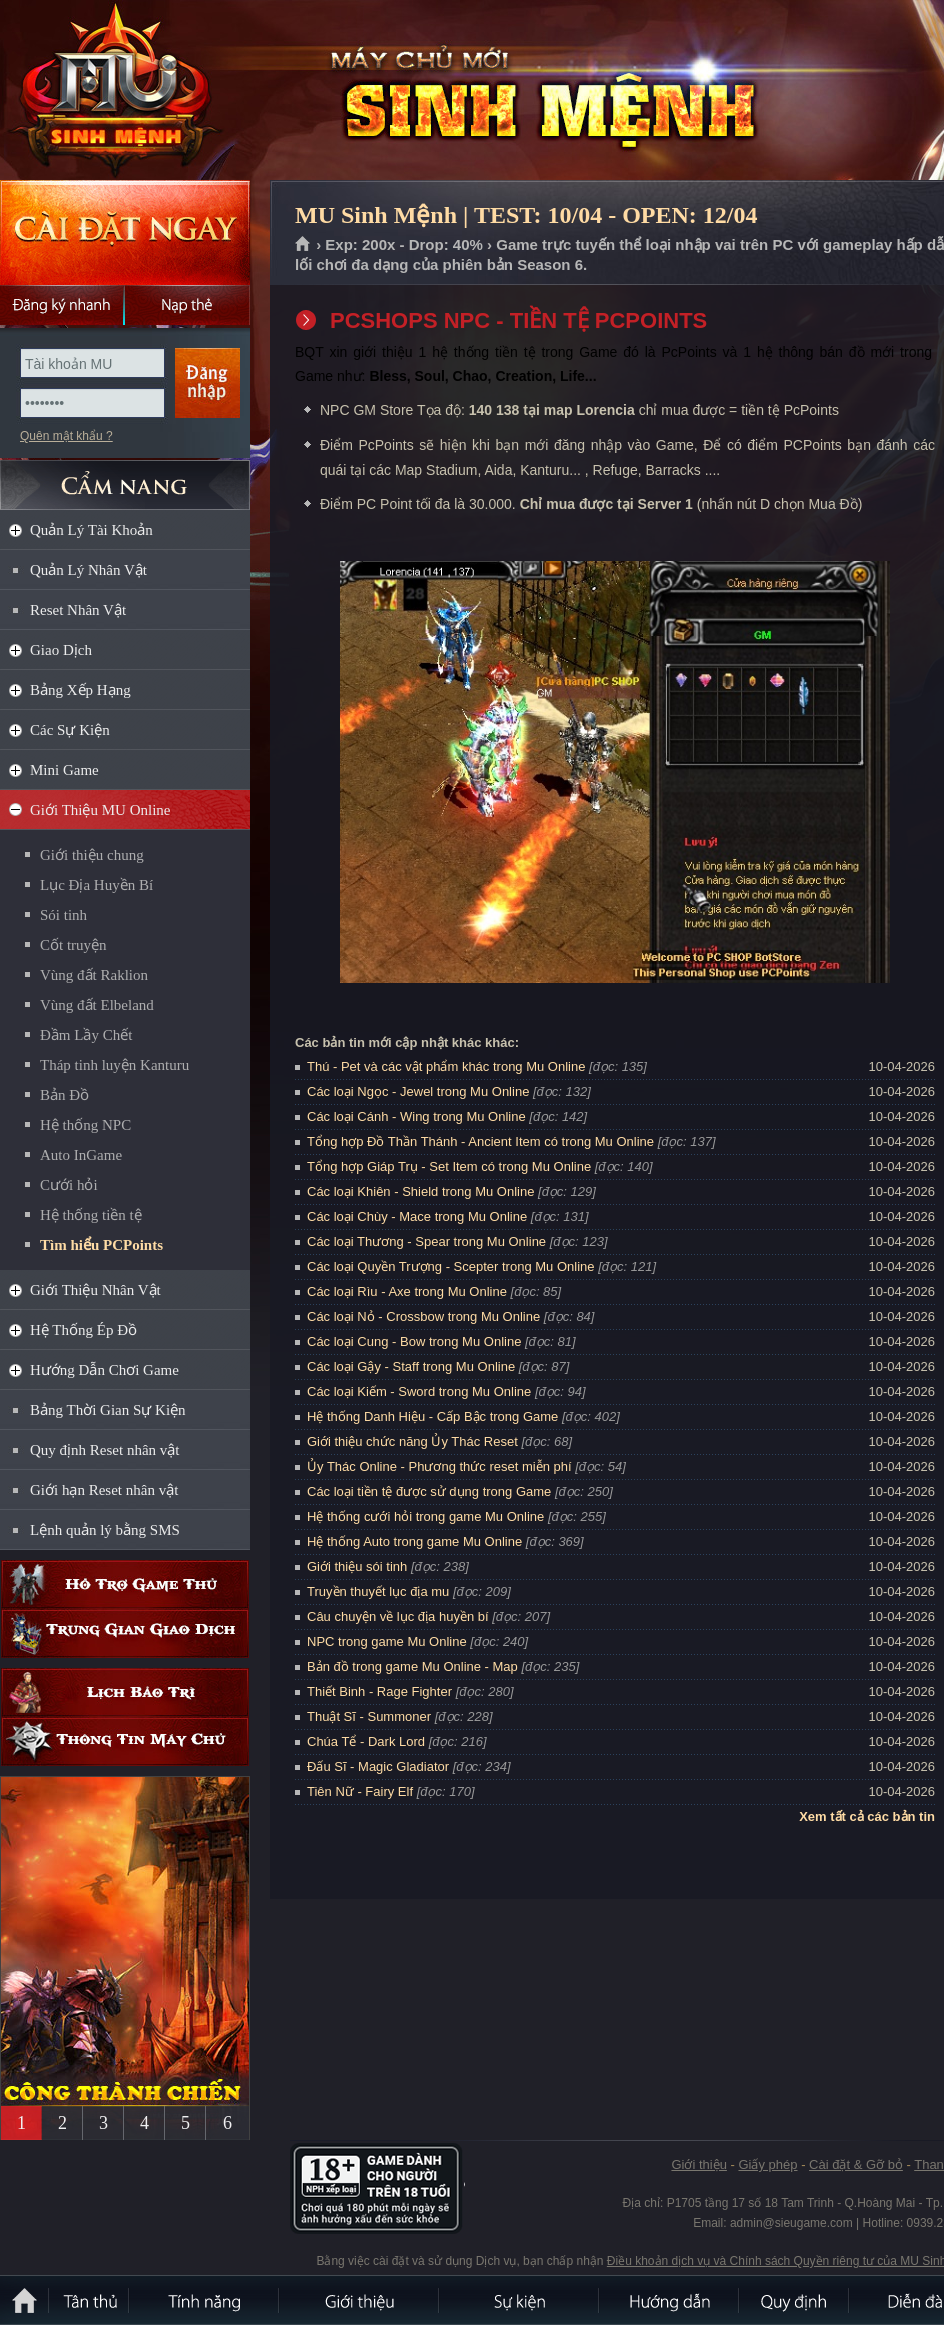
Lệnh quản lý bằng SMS (105, 1530)
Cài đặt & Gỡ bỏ (856, 2164)
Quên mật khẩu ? (66, 436)
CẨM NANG (125, 476)
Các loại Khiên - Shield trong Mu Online (420, 1191)
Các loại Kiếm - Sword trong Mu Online (419, 1391)
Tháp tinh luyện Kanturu (114, 1065)
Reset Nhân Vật (78, 610)
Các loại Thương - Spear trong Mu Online (426, 1241)
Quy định (795, 2300)
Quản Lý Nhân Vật (88, 570)
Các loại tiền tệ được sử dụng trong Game (429, 1491)
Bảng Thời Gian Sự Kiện (108, 1410)
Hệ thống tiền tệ (91, 1215)
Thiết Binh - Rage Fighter (379, 1691)
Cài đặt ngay (125, 232)
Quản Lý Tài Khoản (91, 530)
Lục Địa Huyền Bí (96, 885)
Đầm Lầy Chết (86, 1035)
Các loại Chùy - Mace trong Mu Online (417, 1216)
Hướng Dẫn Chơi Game (104, 1370)
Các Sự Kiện (70, 730)
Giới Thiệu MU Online (100, 810)
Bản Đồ (64, 1095)
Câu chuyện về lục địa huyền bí (398, 1616)
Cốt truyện (73, 945)
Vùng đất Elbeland (97, 1005)
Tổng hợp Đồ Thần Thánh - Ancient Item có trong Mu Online (480, 1141)
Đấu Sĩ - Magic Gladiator (378, 1766)
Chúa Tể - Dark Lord (366, 1741)
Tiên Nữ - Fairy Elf (360, 1791)
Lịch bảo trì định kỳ (125, 1692)
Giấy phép (767, 2164)
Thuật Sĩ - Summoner (369, 1716)
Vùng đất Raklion (94, 975)
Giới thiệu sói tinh (357, 1566)
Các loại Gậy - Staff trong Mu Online (411, 1366)
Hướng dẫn (670, 2300)
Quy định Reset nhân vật (104, 1450)
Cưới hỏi (69, 1185)
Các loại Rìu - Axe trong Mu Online (407, 1291)
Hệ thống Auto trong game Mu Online (414, 1541)
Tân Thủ (90, 2300)
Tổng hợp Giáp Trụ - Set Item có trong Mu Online (449, 1166)
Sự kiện (520, 2300)
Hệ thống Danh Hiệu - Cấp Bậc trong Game (432, 1416)
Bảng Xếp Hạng (80, 690)
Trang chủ (303, 245)
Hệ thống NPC (85, 1125)
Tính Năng (205, 2300)
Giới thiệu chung (92, 855)
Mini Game (64, 770)
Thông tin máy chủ (125, 1741)
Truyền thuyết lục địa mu (378, 1591)
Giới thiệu (698, 2164)
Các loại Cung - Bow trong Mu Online (414, 1341)
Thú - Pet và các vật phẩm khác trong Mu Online (446, 1066)
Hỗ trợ (125, 1584)
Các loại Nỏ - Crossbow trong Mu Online (423, 1316)
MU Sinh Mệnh (144, 91)
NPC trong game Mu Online (387, 1641)
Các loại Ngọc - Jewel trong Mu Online (418, 1091)
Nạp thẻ (187, 305)
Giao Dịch (61, 650)
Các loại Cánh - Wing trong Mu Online (416, 1116)
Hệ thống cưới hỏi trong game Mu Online (425, 1516)
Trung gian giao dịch (125, 1633)
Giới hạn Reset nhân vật (104, 1490)
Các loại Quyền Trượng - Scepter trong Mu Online (451, 1266)
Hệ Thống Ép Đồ (83, 1330)
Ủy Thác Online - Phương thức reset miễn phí (439, 1466)
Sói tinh (63, 915)
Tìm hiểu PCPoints (101, 1245)
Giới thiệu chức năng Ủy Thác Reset (412, 1441)
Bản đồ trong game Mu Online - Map (412, 1666)
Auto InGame (81, 1155)
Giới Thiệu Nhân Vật (95, 1290)
